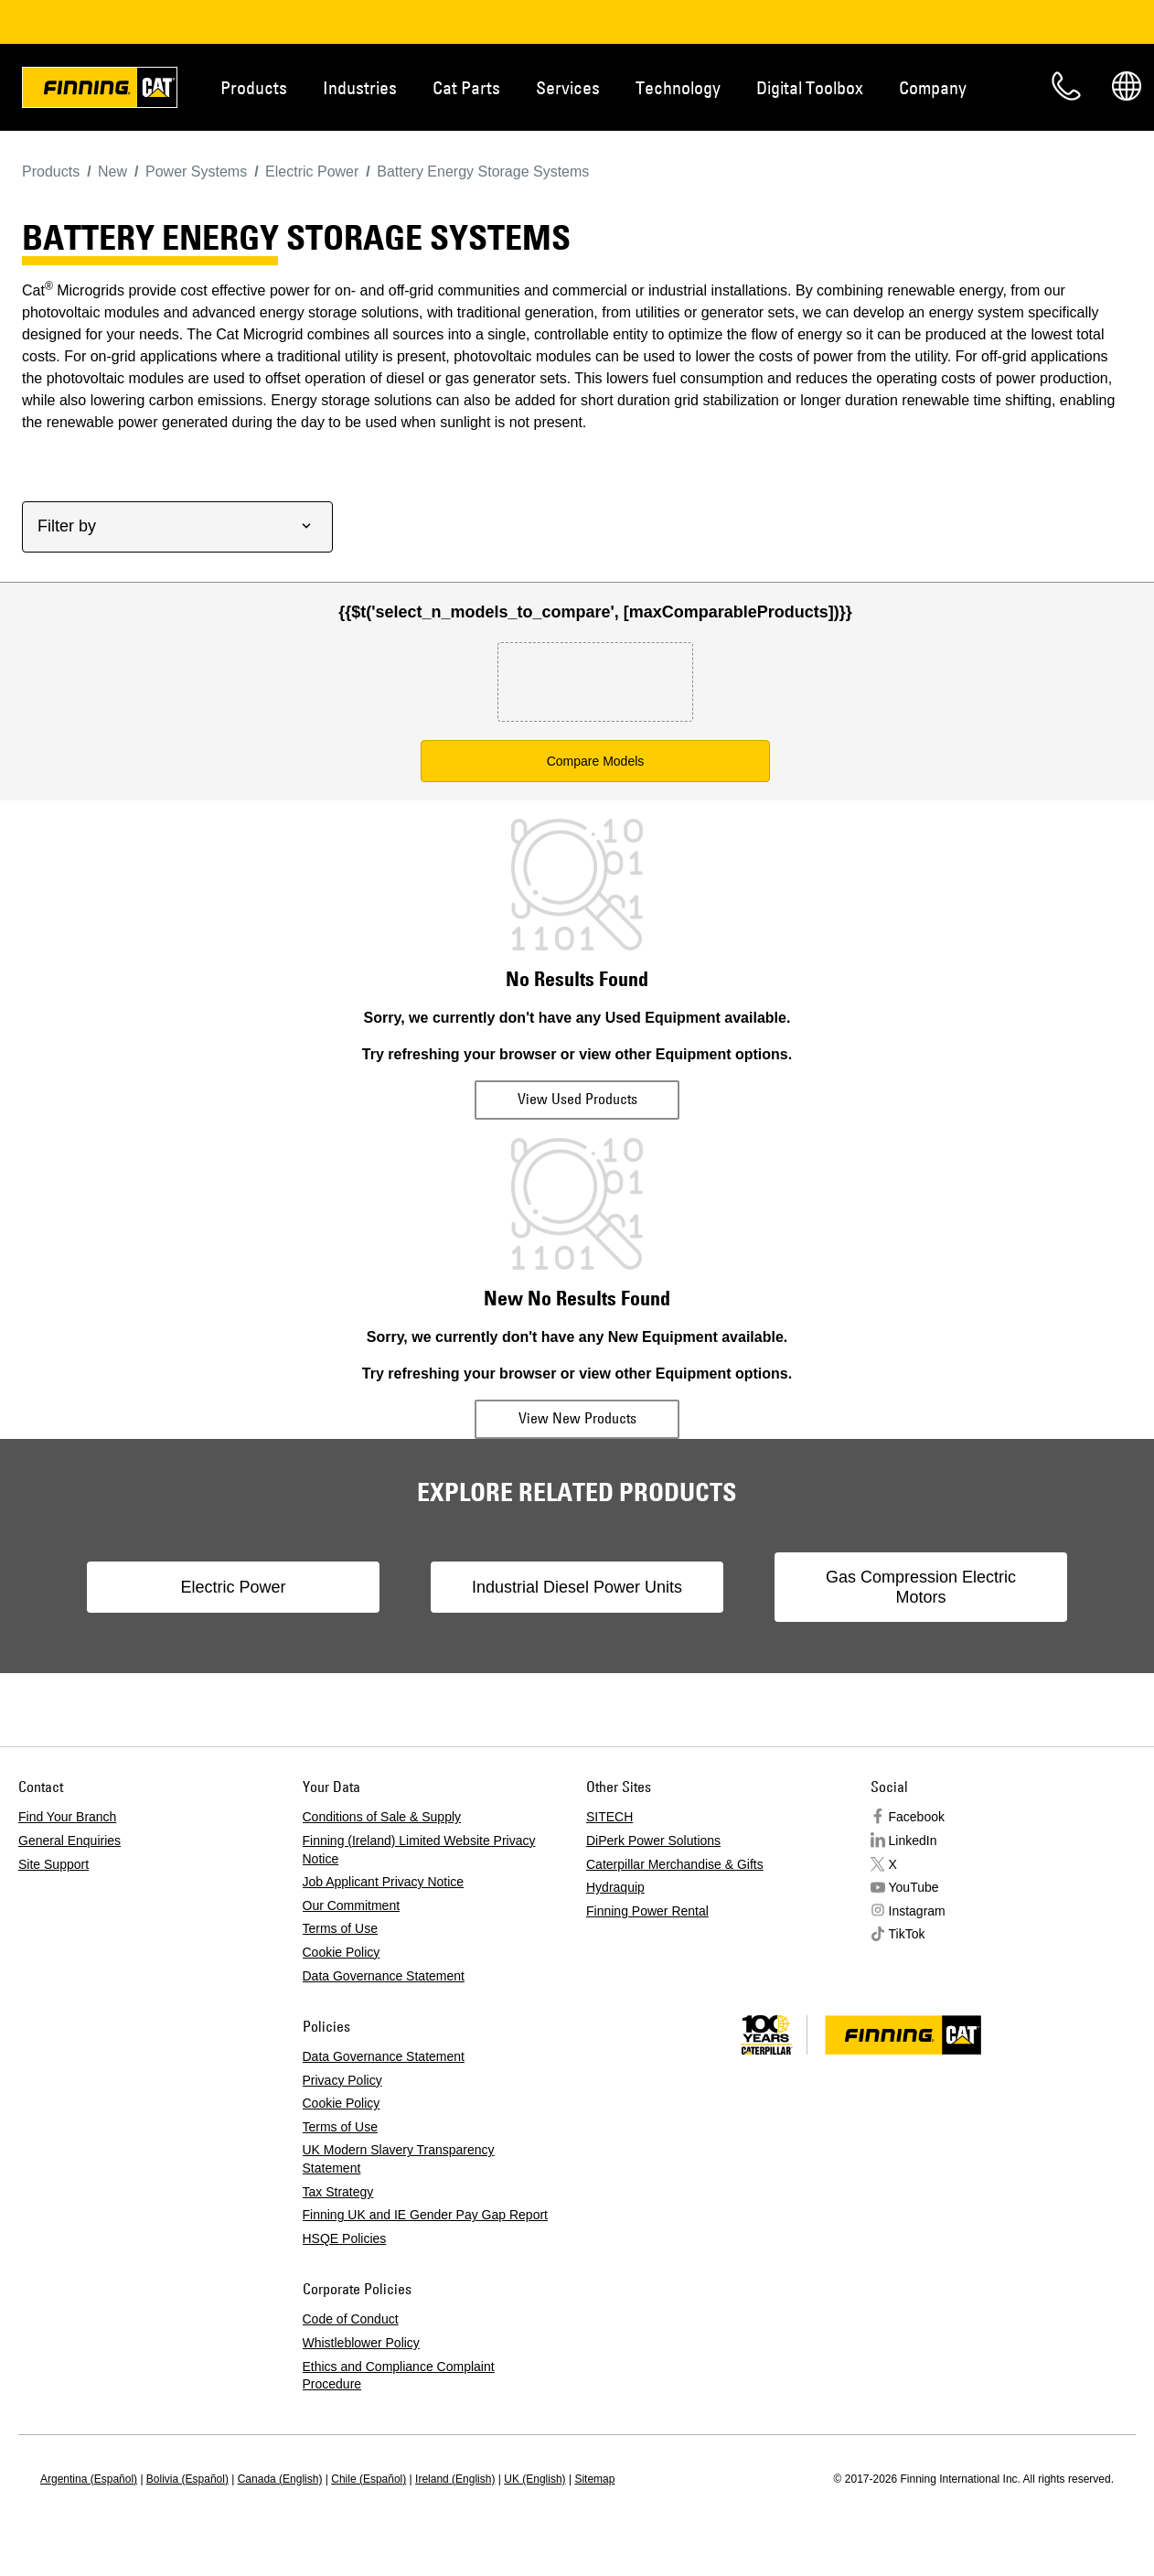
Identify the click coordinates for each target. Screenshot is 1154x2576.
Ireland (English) (455, 2479)
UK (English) (534, 2479)
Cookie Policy (341, 1952)
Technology (678, 87)
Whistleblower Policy (361, 2342)
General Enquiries (69, 1840)
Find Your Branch (67, 1816)
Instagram (917, 1911)
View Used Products (577, 1098)
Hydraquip (615, 1887)
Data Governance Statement (384, 1976)
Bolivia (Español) (187, 2479)
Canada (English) (280, 2479)
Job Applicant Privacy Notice (384, 1881)
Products (253, 87)
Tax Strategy (338, 2191)
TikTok (907, 1934)
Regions (1126, 86)
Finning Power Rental (647, 1911)
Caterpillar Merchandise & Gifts (675, 1864)
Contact (1066, 86)
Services (568, 87)
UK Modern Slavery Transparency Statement (399, 2158)
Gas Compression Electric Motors (921, 1587)
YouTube (914, 1887)
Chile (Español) (368, 2479)
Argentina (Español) (88, 2479)
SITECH (609, 1816)
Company (933, 87)
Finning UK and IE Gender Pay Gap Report (425, 2214)
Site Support (53, 1864)
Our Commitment (352, 1905)
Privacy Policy (342, 2080)
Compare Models (596, 761)
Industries (360, 87)
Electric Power (232, 1587)
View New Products (577, 1418)
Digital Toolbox (809, 87)
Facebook (917, 1816)
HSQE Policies (345, 2238)
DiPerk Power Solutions (653, 1840)
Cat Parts (466, 87)
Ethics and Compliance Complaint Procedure (399, 2375)
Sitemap (594, 2479)
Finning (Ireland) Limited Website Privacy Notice (419, 1849)
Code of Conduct (351, 2319)
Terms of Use (340, 1928)
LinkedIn (913, 1840)
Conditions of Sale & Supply (382, 1816)
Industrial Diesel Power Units (577, 1587)
